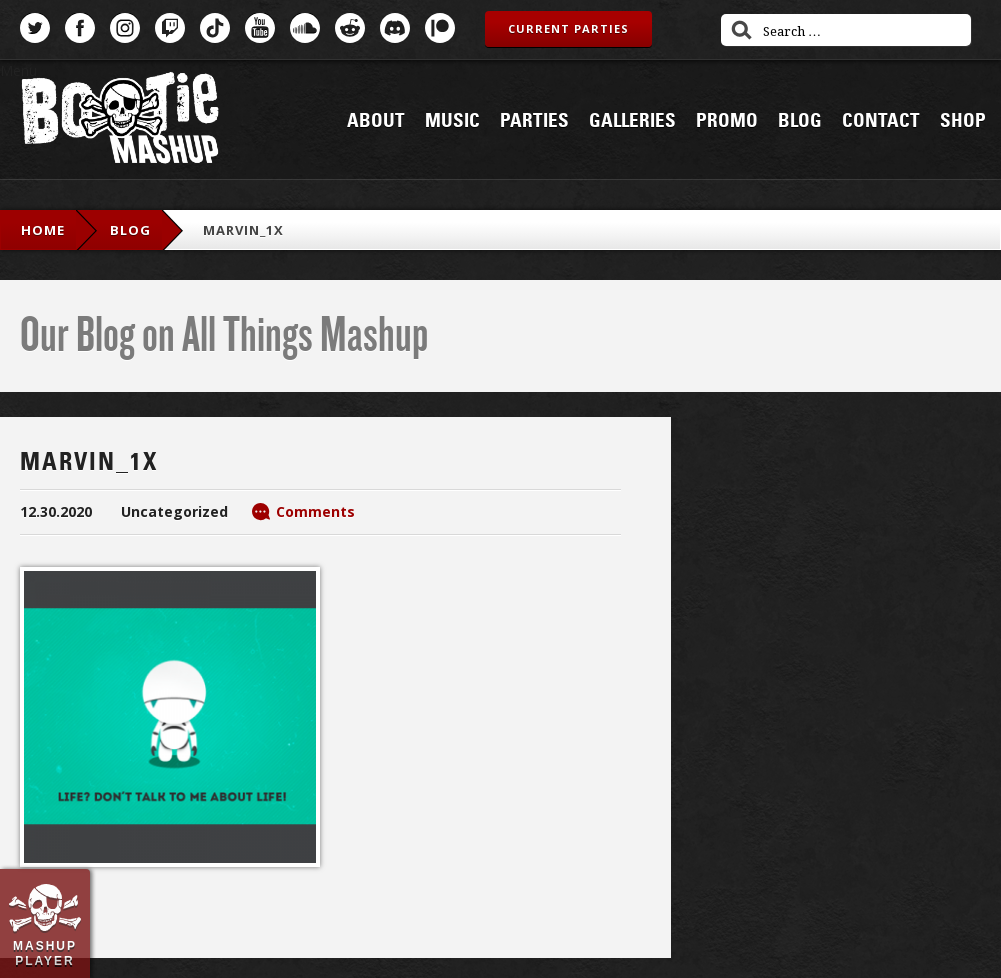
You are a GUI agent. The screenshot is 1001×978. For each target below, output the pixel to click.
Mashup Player (45, 953)
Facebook (80, 28)
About (376, 121)
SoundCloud (305, 28)
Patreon (440, 28)
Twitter (35, 28)
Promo (727, 121)
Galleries (632, 121)
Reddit (350, 28)
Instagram (125, 28)
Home (43, 230)
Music (452, 121)
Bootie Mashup (120, 121)
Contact (881, 121)
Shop (963, 121)
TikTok (215, 28)
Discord (395, 28)
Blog (800, 121)
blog (130, 230)
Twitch (170, 28)
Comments (315, 511)
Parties (534, 121)
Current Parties (568, 28)
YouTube (260, 28)
